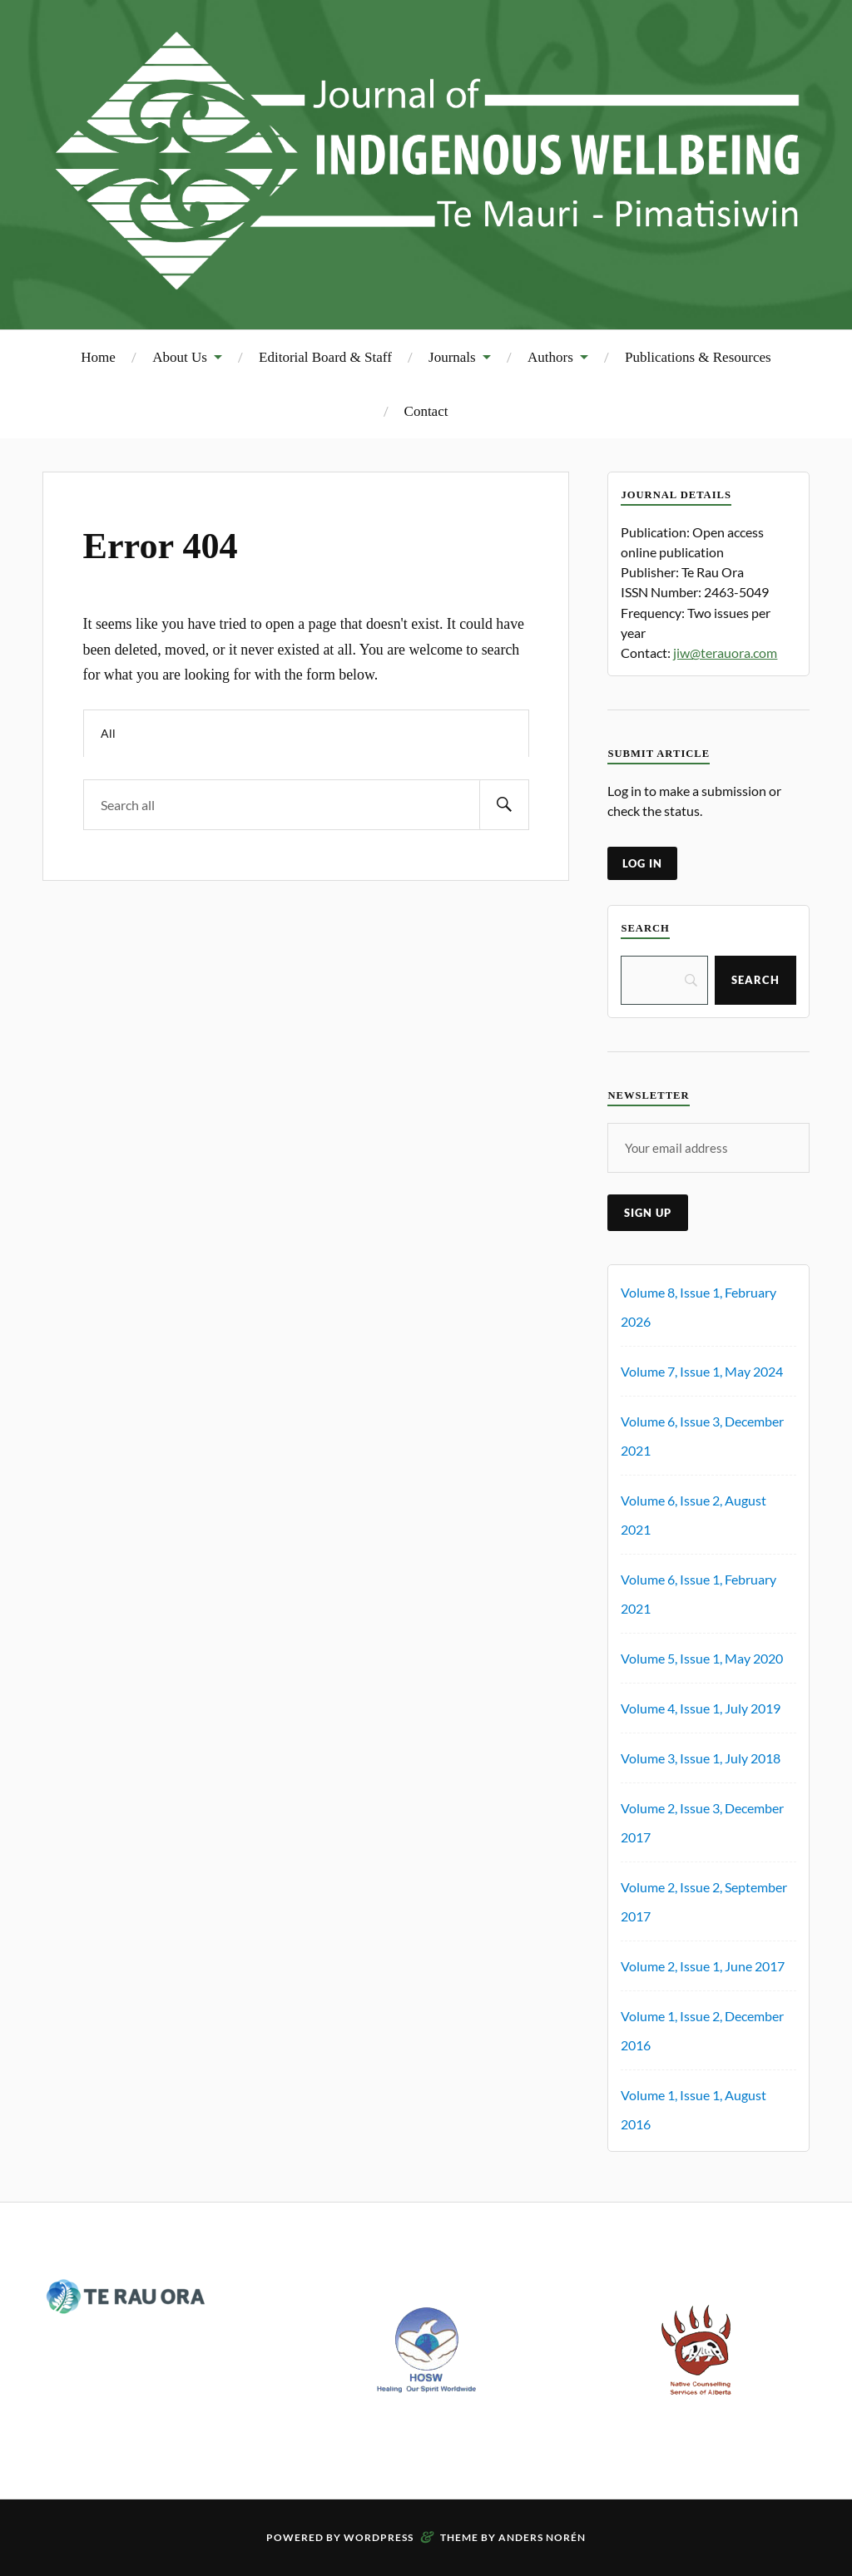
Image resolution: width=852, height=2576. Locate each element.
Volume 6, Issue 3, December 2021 (702, 1435)
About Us (179, 357)
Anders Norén (542, 2537)
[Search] (664, 980)
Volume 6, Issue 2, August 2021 (693, 1514)
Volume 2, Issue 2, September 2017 (704, 1901)
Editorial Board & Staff (325, 357)
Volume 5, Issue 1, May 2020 (702, 1658)
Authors (550, 357)
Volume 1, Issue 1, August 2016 (693, 2109)
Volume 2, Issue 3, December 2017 (702, 1822)
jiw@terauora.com (725, 652)
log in (642, 863)
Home (98, 357)
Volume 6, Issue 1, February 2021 (698, 1593)
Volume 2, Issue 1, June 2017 (703, 1966)
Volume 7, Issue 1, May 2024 (702, 1371)
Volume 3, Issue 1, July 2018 (700, 1758)
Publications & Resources (698, 357)
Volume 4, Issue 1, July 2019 (700, 1708)
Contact (426, 411)
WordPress (379, 2537)
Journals (452, 357)
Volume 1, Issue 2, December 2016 (702, 2030)
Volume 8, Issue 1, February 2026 (698, 1306)
